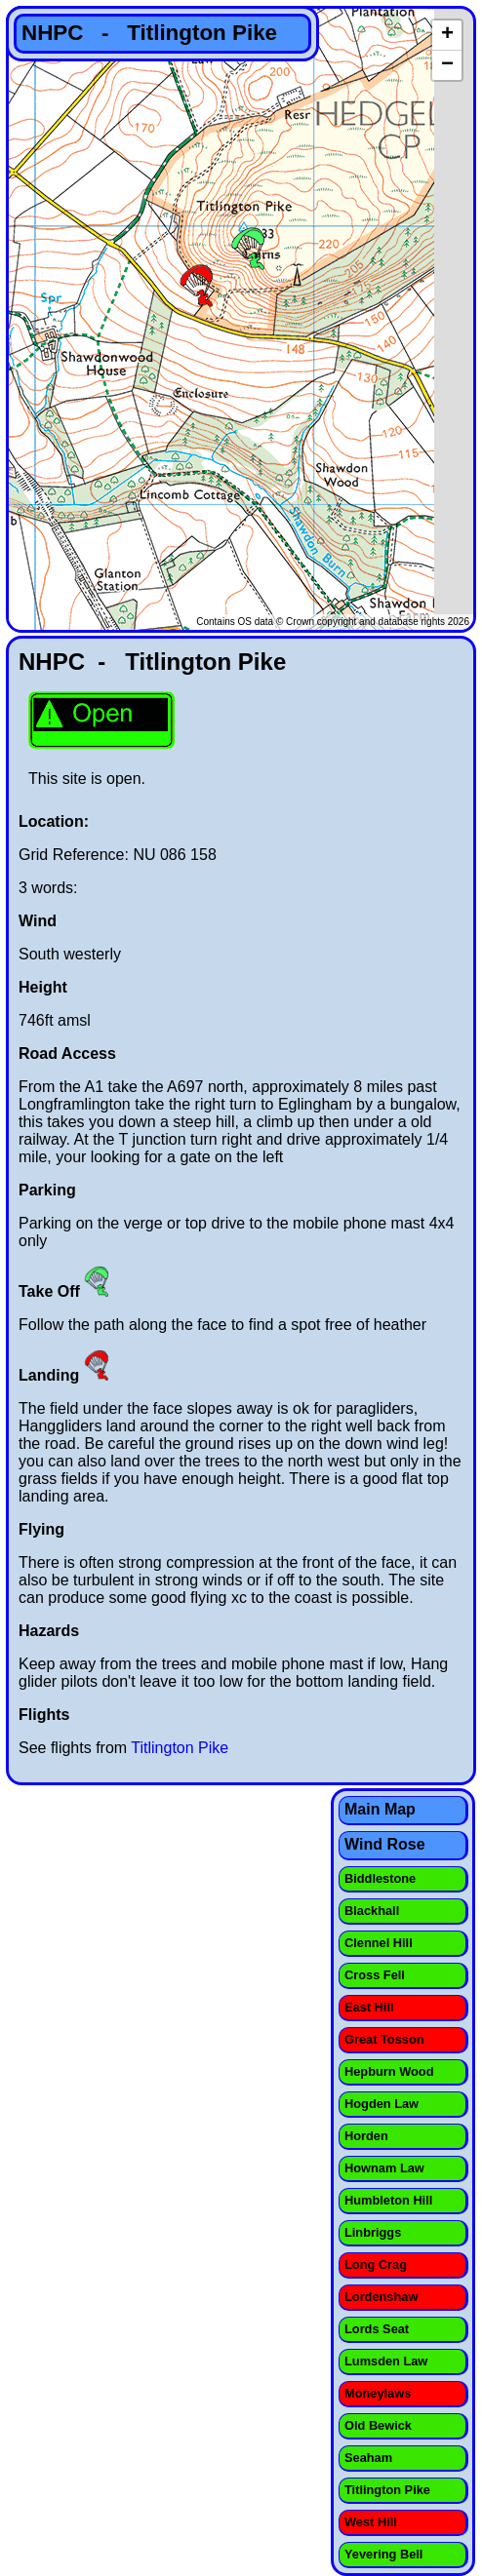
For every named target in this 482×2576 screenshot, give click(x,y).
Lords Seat (376, 2329)
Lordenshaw (381, 2296)
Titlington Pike (179, 1747)
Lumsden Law (385, 2361)
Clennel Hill (378, 1942)
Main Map (380, 1809)
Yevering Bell (383, 2554)
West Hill (370, 2522)
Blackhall (371, 1910)
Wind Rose (384, 1844)
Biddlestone (380, 1878)
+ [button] (447, 35)
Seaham (368, 2457)
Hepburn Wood (388, 2071)
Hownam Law (384, 2168)
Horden (366, 2135)
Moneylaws (377, 2393)
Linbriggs (372, 2232)
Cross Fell (374, 1975)
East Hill (369, 2007)
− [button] (447, 65)
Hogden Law (381, 2103)
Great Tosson (384, 2039)
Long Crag (375, 2264)
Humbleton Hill (388, 2200)
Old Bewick (378, 2425)
